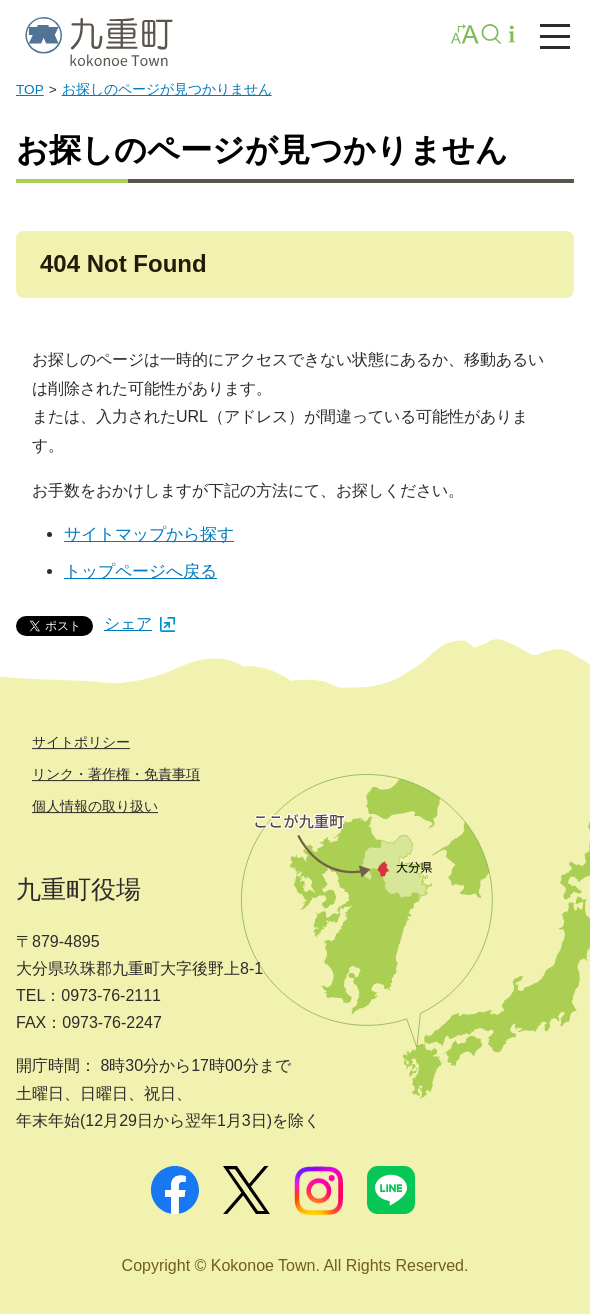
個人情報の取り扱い (95, 806)
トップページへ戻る (140, 571)
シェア (139, 623)
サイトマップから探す (149, 534)
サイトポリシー (81, 742)
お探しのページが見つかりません (167, 89)
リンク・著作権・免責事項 (116, 774)
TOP (30, 89)
